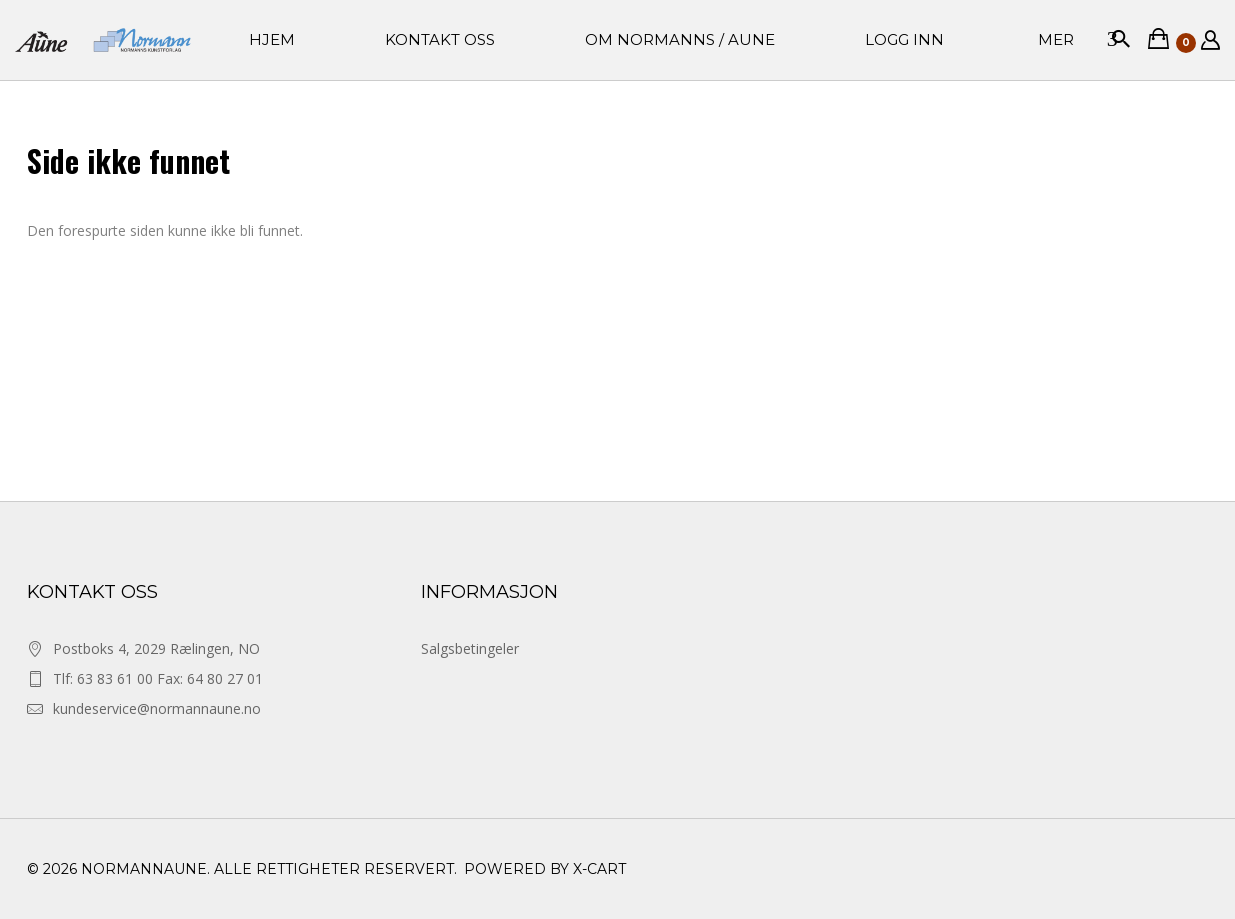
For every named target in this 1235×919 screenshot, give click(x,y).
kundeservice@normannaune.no (157, 708)
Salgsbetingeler (470, 648)
